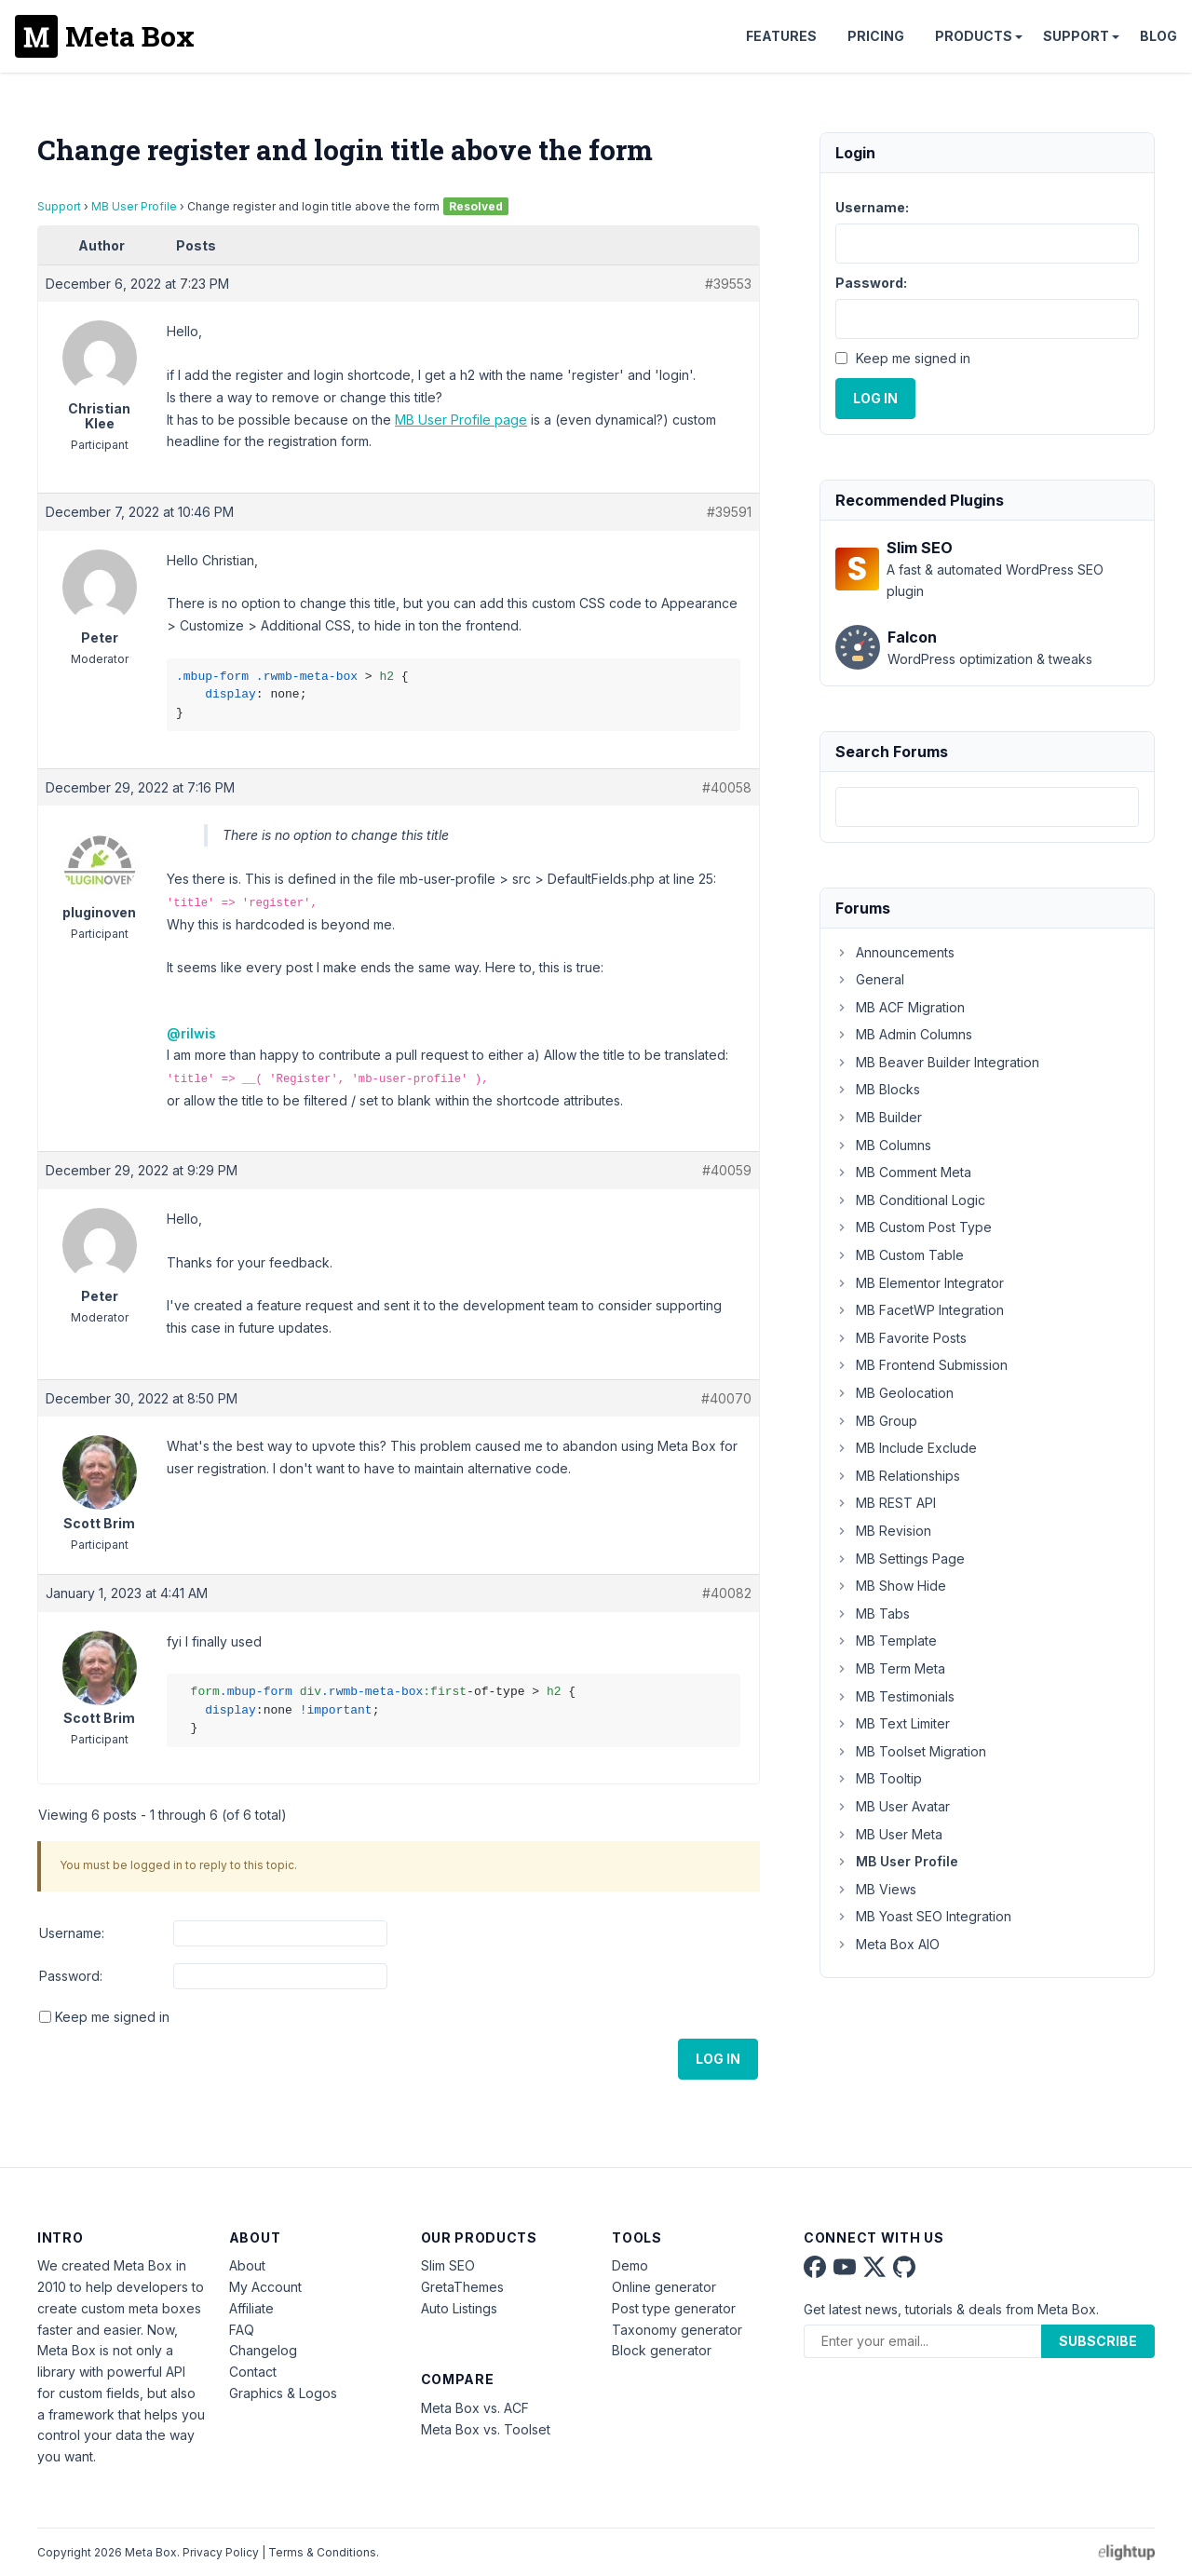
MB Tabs (872, 1613)
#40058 (727, 787)
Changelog (263, 2350)
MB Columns (883, 1145)
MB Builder (878, 1117)
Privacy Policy (221, 2552)
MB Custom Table (899, 1255)
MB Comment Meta (903, 1172)
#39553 (728, 283)
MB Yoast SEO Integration (923, 1916)
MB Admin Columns (903, 1034)
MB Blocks (877, 1089)
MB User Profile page (461, 419)
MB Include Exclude (906, 1448)
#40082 (727, 1593)
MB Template (886, 1640)
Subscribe (1098, 2341)
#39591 (729, 512)
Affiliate (251, 2308)
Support (1076, 36)
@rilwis (191, 1033)
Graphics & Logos (283, 2393)
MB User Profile (134, 206)
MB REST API (885, 1503)
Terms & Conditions (322, 2552)
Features (781, 36)
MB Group (876, 1421)
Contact (253, 2371)
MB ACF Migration (900, 1007)
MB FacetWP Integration (919, 1310)
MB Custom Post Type (913, 1227)
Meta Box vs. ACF (475, 2408)
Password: (70, 1976)
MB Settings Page (900, 1558)
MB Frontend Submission (921, 1365)
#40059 (727, 1170)
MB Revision (883, 1531)
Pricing (875, 36)
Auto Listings (459, 2308)
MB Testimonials (895, 1696)
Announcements (895, 952)
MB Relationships (897, 1476)
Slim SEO (448, 2265)
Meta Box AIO (887, 1944)
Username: (71, 1933)
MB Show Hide (890, 1585)
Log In (718, 2059)
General (869, 979)
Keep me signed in (112, 2017)
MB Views (875, 1889)
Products (973, 36)
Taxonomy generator (677, 2330)
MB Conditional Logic (910, 1200)
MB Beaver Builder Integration (937, 1062)
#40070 (726, 1398)
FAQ (241, 2330)
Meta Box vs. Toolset (485, 2429)
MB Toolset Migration (910, 1751)
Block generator (661, 2350)
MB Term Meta (890, 1668)
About (247, 2265)
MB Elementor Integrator (919, 1283)
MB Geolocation (894, 1393)
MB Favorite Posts (901, 1338)
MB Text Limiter (892, 1723)
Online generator (664, 2287)
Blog (1158, 36)
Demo (630, 2265)
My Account (265, 2287)
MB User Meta (888, 1834)
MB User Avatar (892, 1806)
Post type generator (674, 2308)
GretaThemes (462, 2287)
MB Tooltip (878, 1778)
